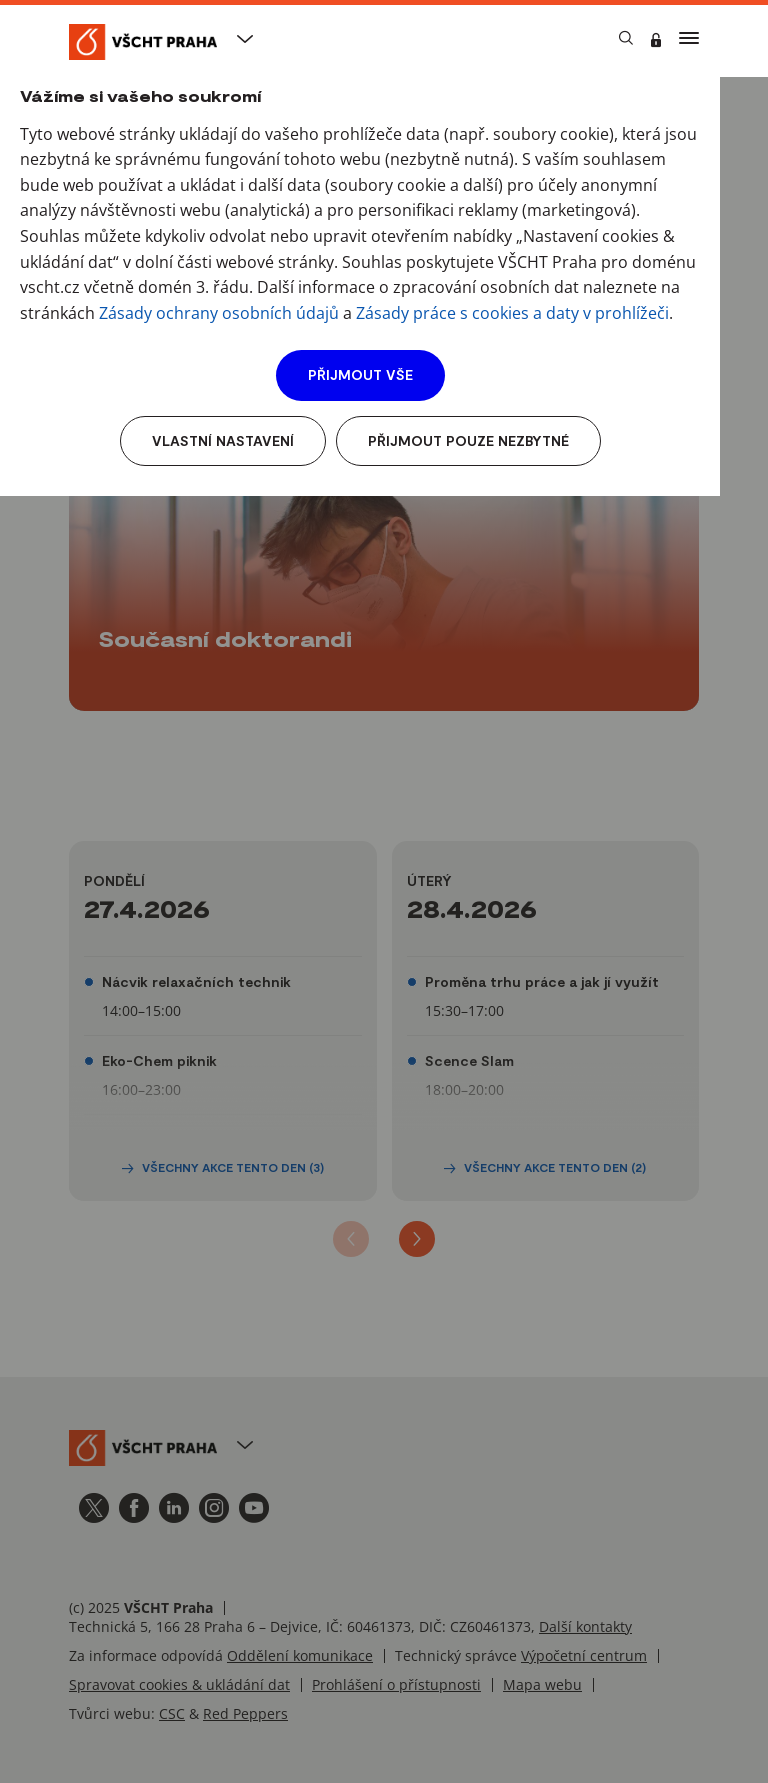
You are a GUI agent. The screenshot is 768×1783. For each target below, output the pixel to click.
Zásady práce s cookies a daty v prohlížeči (512, 313)
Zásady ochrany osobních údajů (219, 313)
